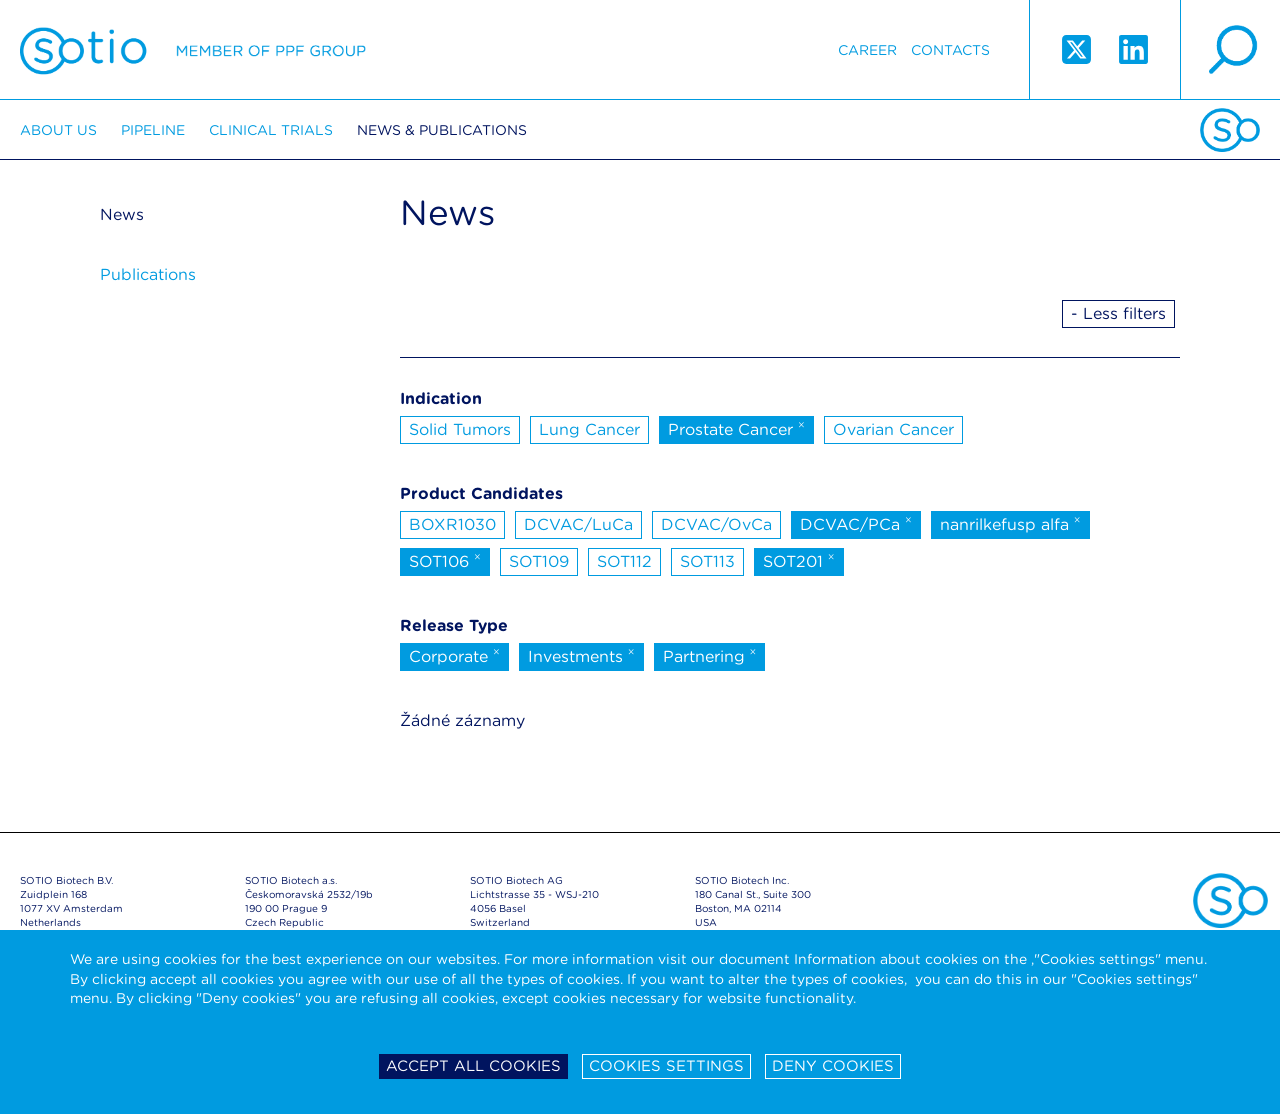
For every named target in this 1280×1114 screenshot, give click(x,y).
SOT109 (539, 561)
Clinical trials (271, 130)
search (1230, 50)
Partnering (710, 655)
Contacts (950, 50)
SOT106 (445, 560)
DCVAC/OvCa (716, 524)
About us (58, 130)
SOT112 (624, 561)
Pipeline (153, 130)
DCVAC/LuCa (578, 524)
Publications (148, 274)
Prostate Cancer (736, 428)
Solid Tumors (460, 429)
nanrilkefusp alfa (1010, 523)
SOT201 (799, 560)
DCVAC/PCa (856, 523)
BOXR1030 (452, 524)
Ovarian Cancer (893, 429)
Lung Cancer (589, 429)
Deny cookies (833, 1066)
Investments (581, 655)
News (122, 214)
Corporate (454, 655)
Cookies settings (666, 1066)
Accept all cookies (473, 1066)
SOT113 (707, 561)
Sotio (193, 50)
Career (867, 50)
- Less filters (1118, 313)
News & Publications (442, 130)
